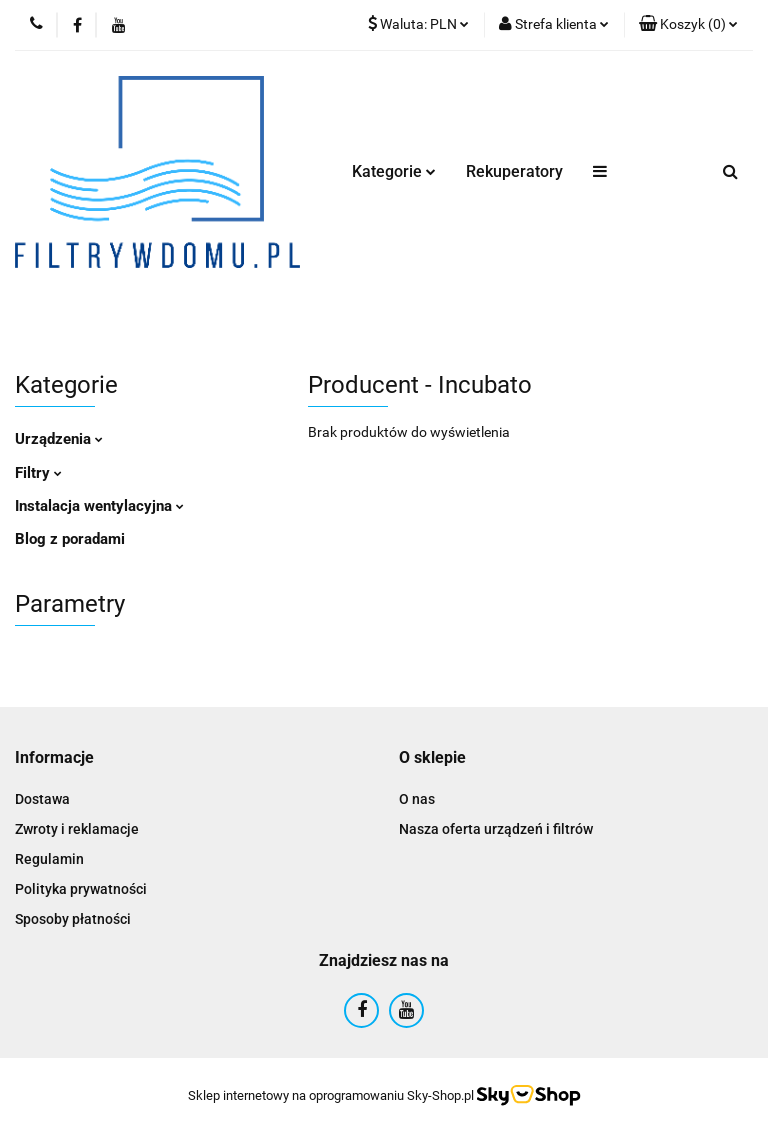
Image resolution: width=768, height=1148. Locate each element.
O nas (417, 799)
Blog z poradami (70, 539)
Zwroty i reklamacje (77, 829)
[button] (688, 25)
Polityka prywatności (81, 889)
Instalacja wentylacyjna (99, 506)
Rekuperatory (514, 171)
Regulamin (49, 859)
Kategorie (394, 171)
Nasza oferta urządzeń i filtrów (496, 829)
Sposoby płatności (73, 919)
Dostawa (42, 799)
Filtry (38, 473)
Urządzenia (59, 439)
